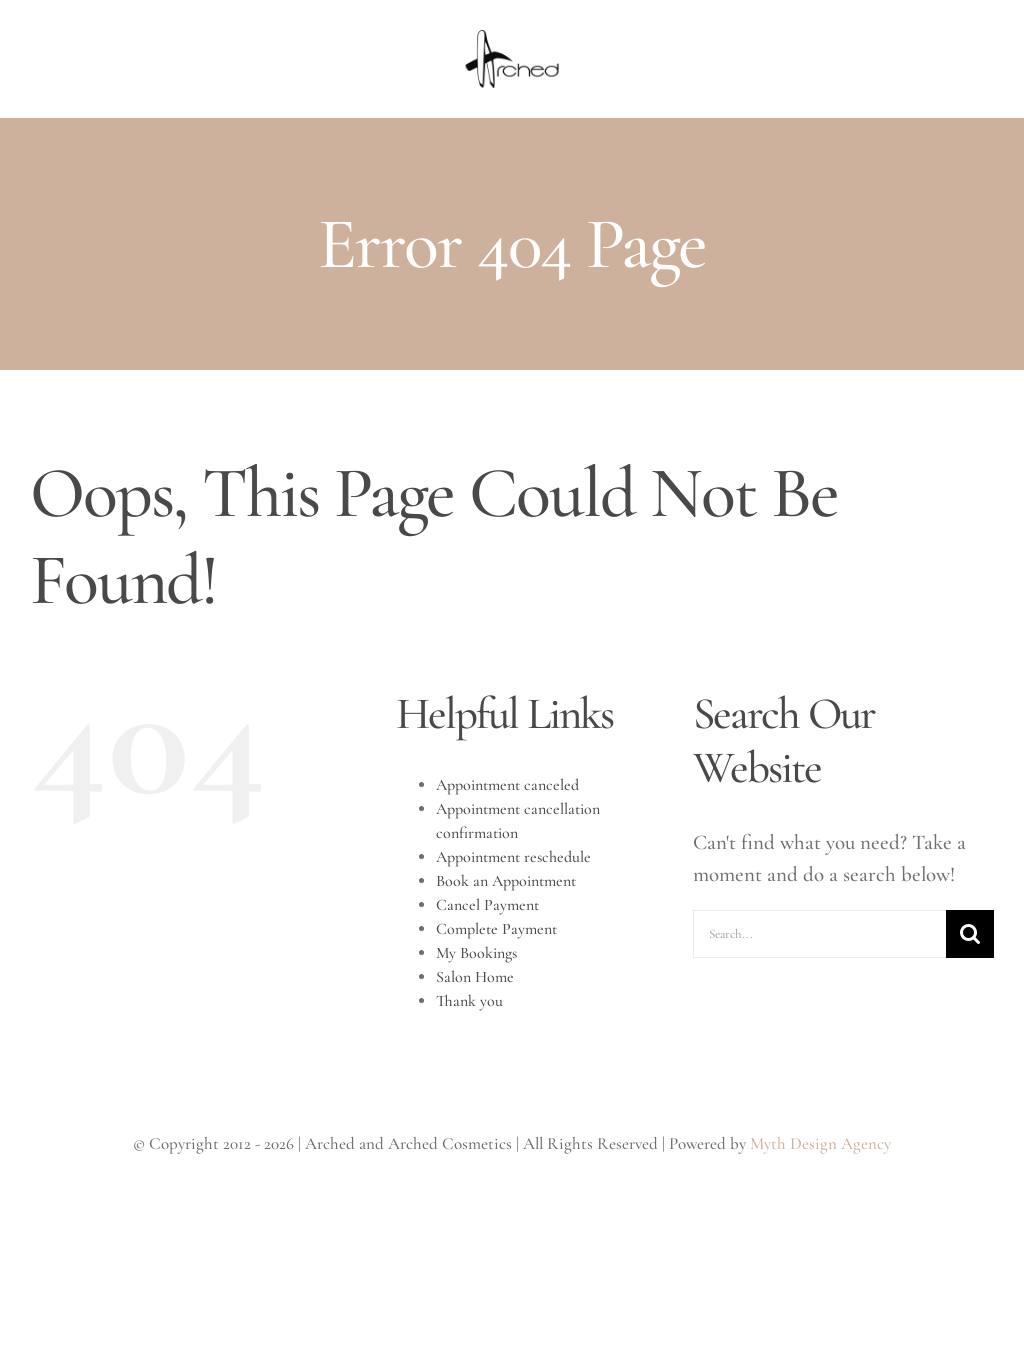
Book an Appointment (506, 881)
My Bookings (476, 953)
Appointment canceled (507, 785)
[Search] (970, 934)
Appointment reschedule (513, 857)
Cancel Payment (487, 905)
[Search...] (819, 934)
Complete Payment (496, 929)
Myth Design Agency (820, 1143)
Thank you (469, 1001)
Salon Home (475, 977)
